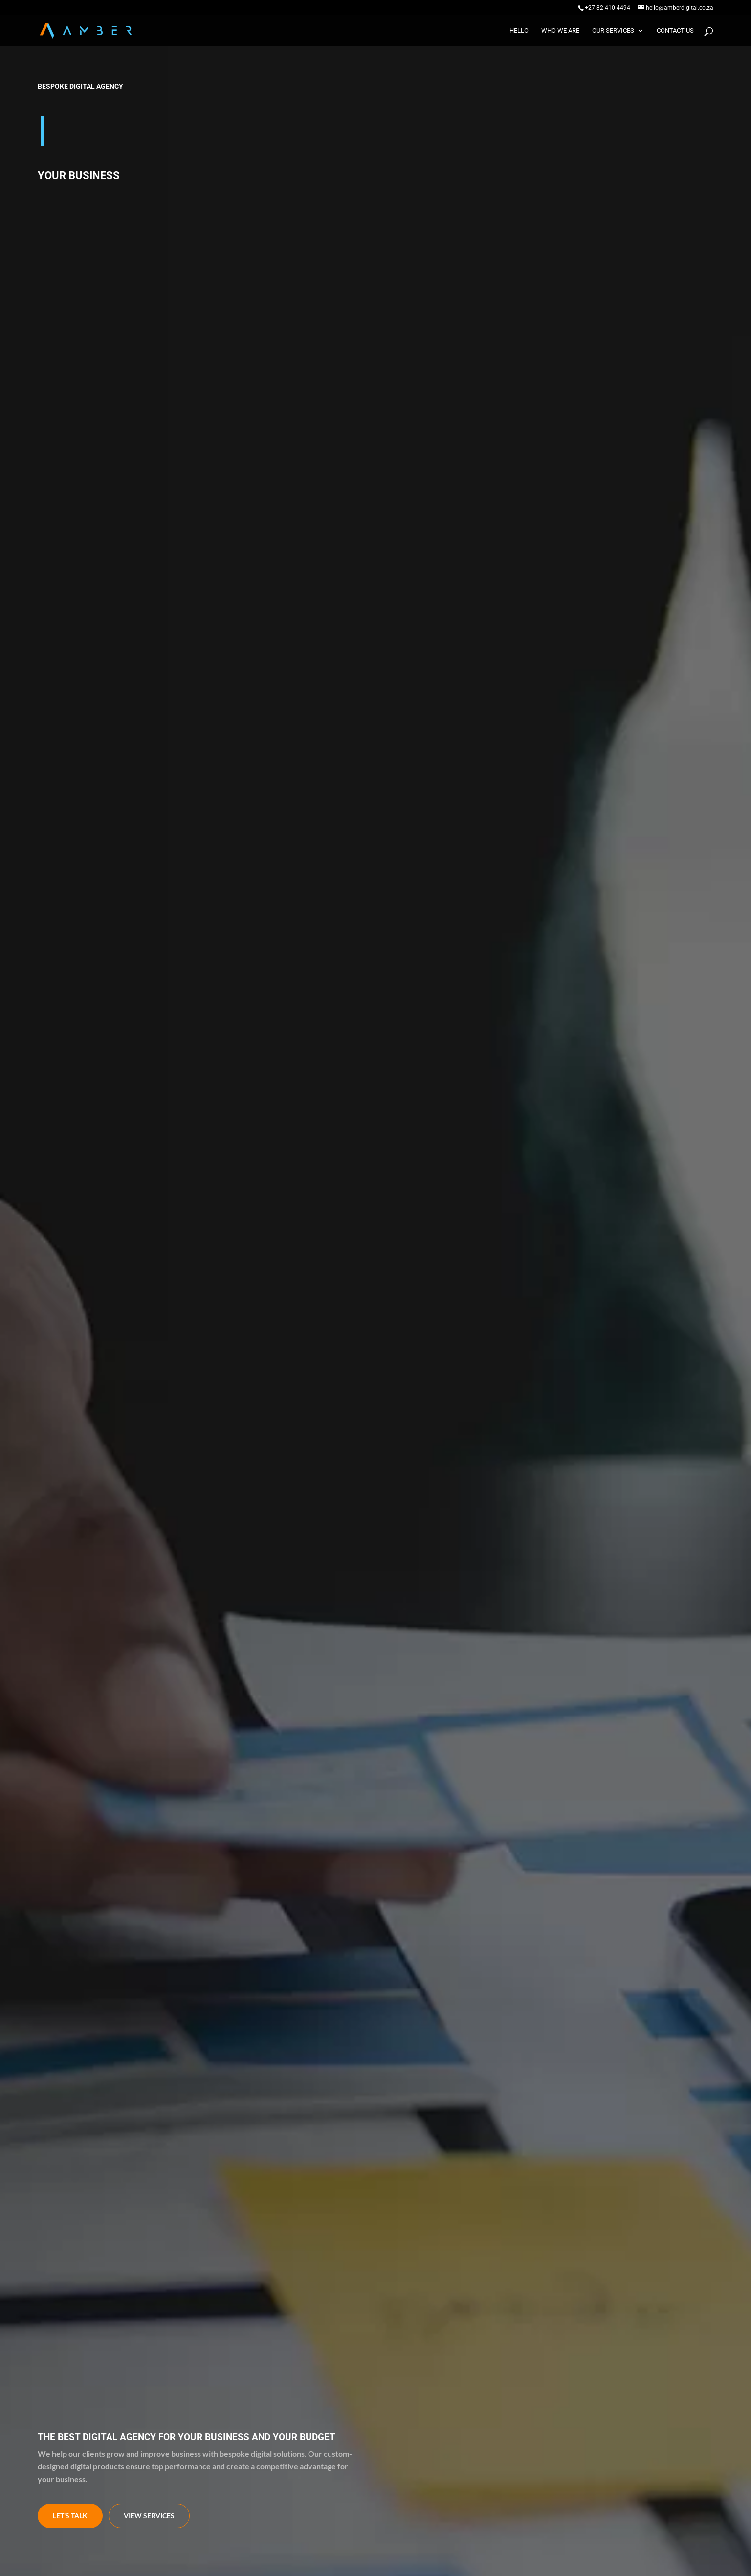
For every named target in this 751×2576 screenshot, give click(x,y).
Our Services (613, 30)
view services (149, 2515)
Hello (519, 30)
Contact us (675, 30)
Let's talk (70, 2515)
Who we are (560, 30)
